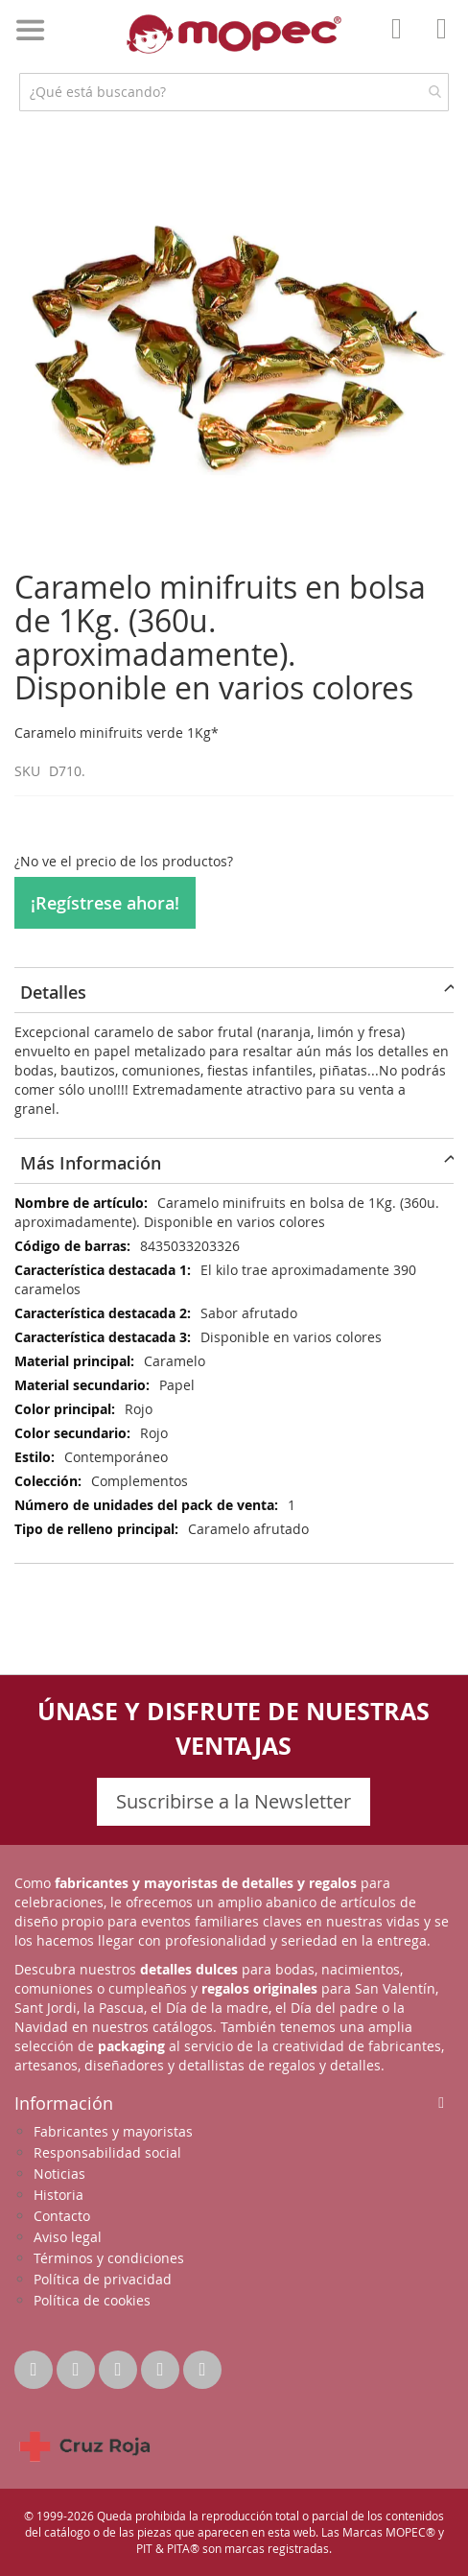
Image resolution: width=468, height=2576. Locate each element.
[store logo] (234, 34)
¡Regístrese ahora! (105, 902)
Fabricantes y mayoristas (113, 2131)
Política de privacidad (103, 2279)
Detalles (53, 992)
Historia (58, 2195)
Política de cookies (92, 2300)
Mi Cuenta (401, 42)
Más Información (90, 1162)
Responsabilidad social (107, 2152)
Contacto (62, 2216)
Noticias (59, 2173)
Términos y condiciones (109, 2258)
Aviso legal (68, 2237)
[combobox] (234, 92)
